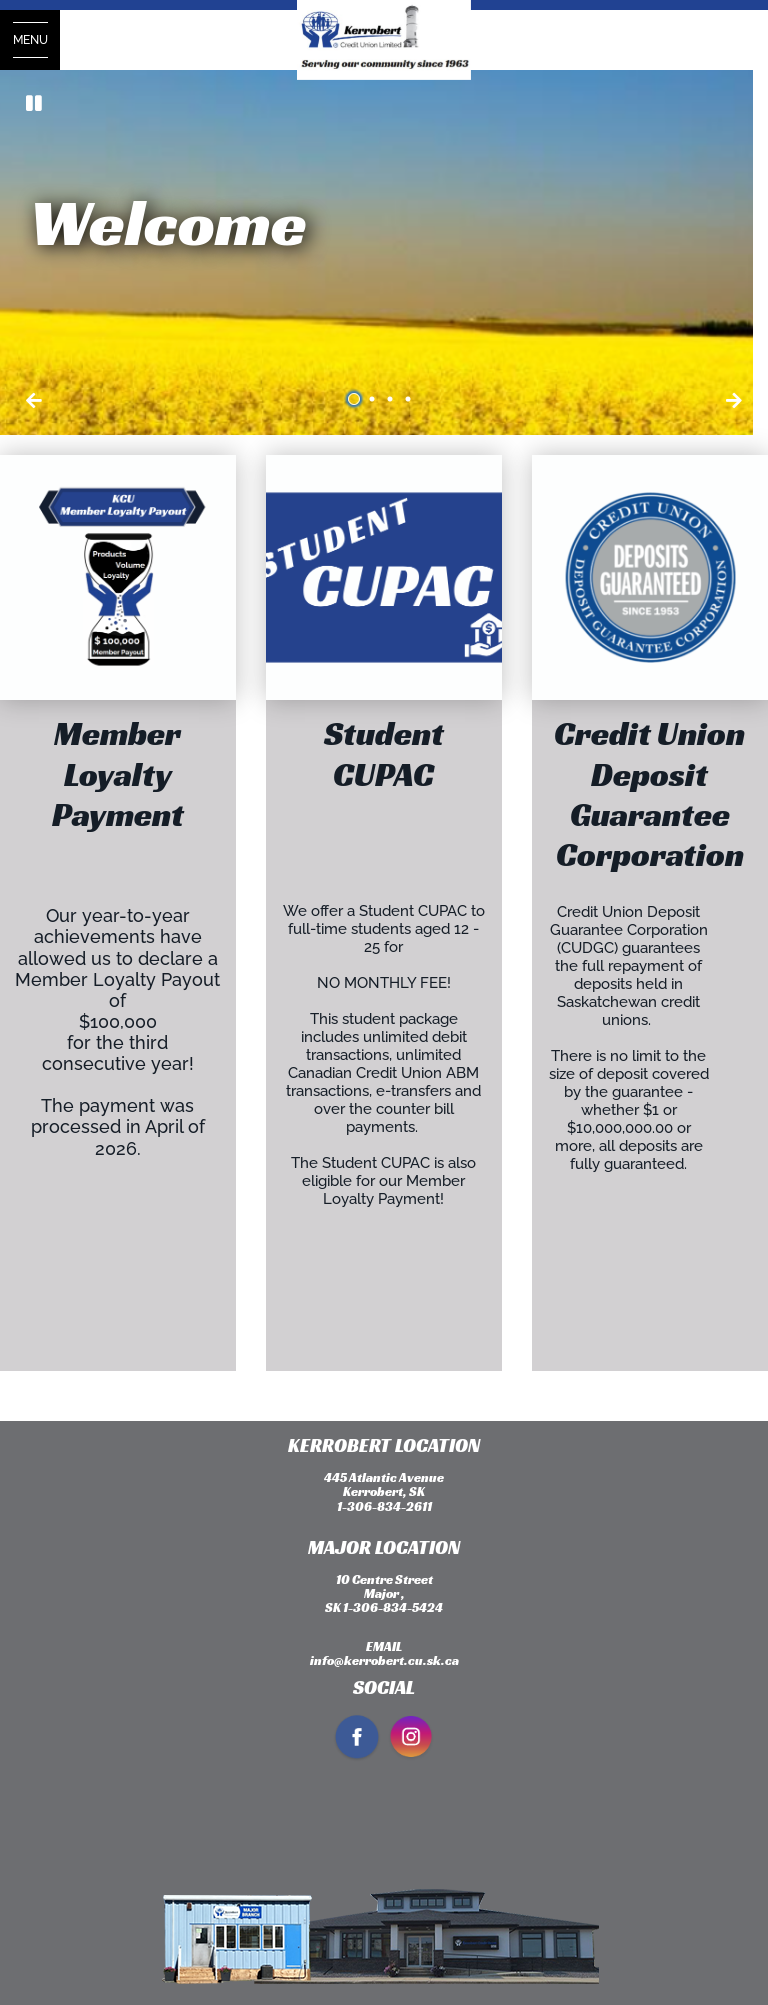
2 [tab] (375, 399)
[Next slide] (34, 401)
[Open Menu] (30, 40)
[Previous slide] (734, 401)
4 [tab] (411, 399)
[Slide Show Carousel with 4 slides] (384, 252)
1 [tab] (357, 399)
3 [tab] (393, 399)
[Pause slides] (34, 104)
